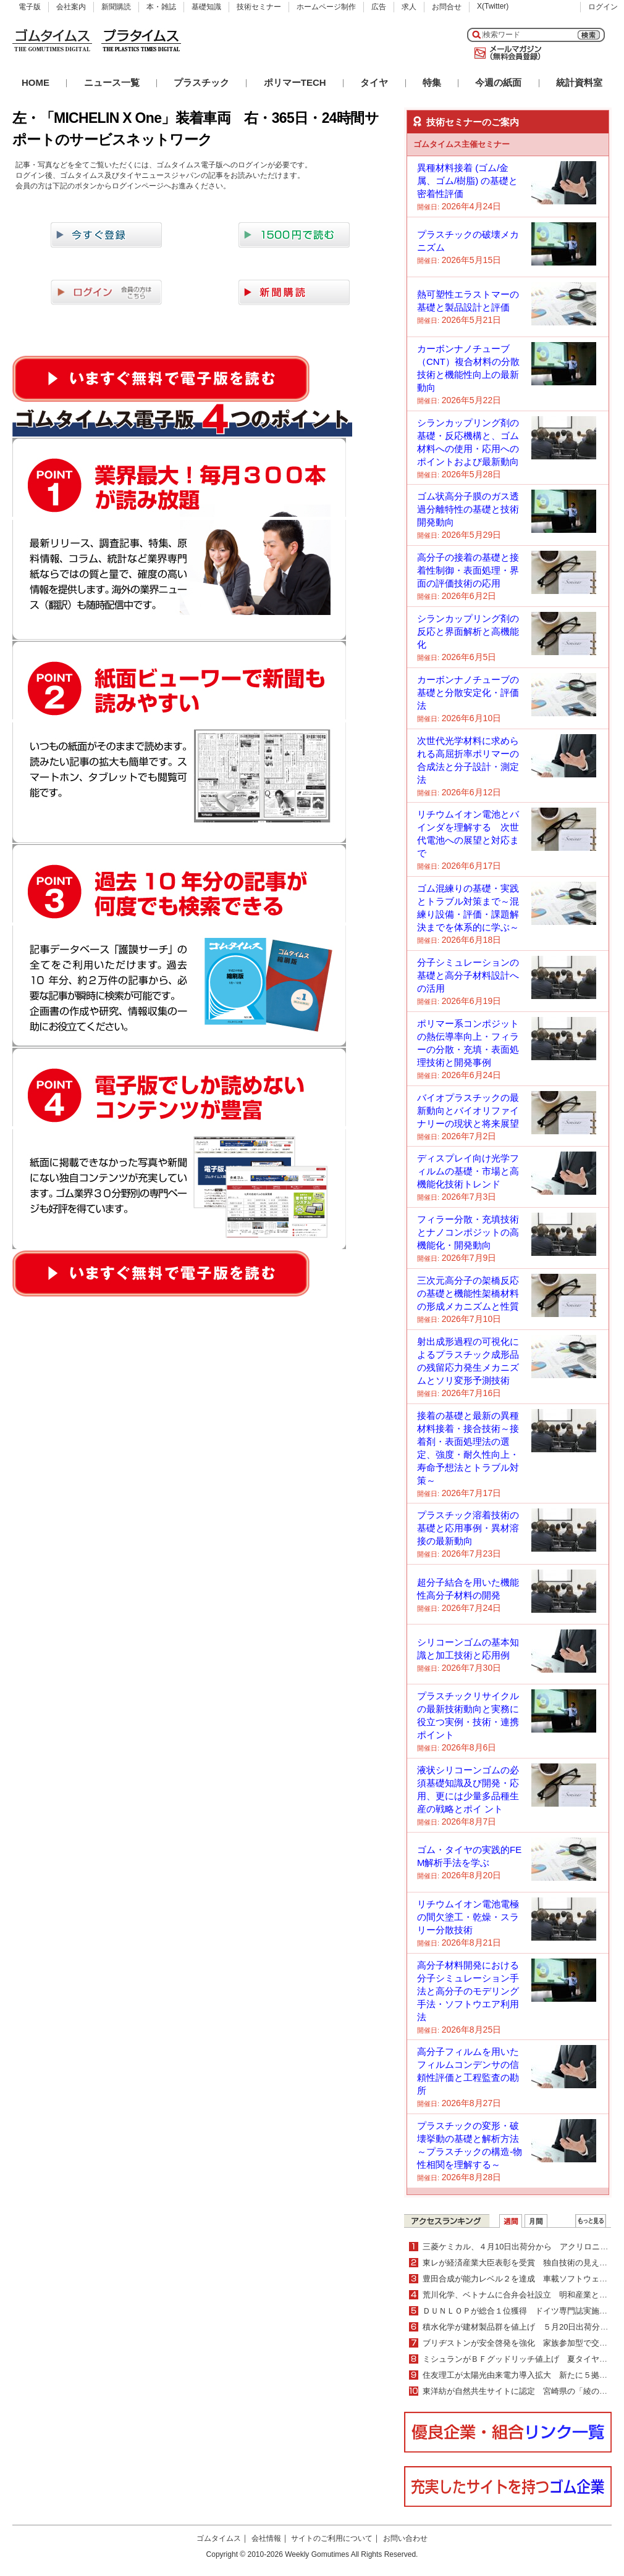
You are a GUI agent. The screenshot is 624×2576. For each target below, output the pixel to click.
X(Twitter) (492, 6)
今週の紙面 (498, 82)
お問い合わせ (405, 2538)
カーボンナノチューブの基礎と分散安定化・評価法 (468, 692)
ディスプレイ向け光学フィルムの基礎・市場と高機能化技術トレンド (468, 1171)
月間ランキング (536, 2221)
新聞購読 (116, 6)
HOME (35, 82)
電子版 (30, 6)
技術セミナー (259, 6)
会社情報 (266, 2538)
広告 (378, 6)
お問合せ (447, 6)
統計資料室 (579, 82)
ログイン (603, 6)
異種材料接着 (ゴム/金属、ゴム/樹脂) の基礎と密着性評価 (467, 180)
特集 (432, 82)
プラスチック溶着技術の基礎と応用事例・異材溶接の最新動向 (468, 1528)
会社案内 (71, 6)
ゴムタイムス (218, 2538)
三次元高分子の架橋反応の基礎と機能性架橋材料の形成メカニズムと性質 (468, 1293)
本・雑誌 (161, 6)
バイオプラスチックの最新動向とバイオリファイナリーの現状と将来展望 (468, 1110)
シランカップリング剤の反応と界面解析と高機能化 (468, 631)
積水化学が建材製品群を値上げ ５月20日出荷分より (519, 2326)
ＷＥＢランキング (590, 2221)
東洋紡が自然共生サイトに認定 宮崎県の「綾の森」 (519, 2391)
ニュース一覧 (112, 82)
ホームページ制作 (326, 6)
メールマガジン (505, 53)
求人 (409, 6)
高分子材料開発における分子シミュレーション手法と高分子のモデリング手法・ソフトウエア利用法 (468, 1991)
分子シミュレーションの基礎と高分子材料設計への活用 (468, 975)
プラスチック (201, 82)
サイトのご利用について (332, 2538)
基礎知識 (206, 6)
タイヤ (374, 82)
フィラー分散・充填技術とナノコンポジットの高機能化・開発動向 (468, 1232)
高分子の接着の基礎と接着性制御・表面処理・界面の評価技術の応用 (468, 570)
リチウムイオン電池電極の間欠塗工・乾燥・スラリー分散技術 (468, 1917)
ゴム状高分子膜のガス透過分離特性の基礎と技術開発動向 (468, 509)
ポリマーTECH (295, 82)
